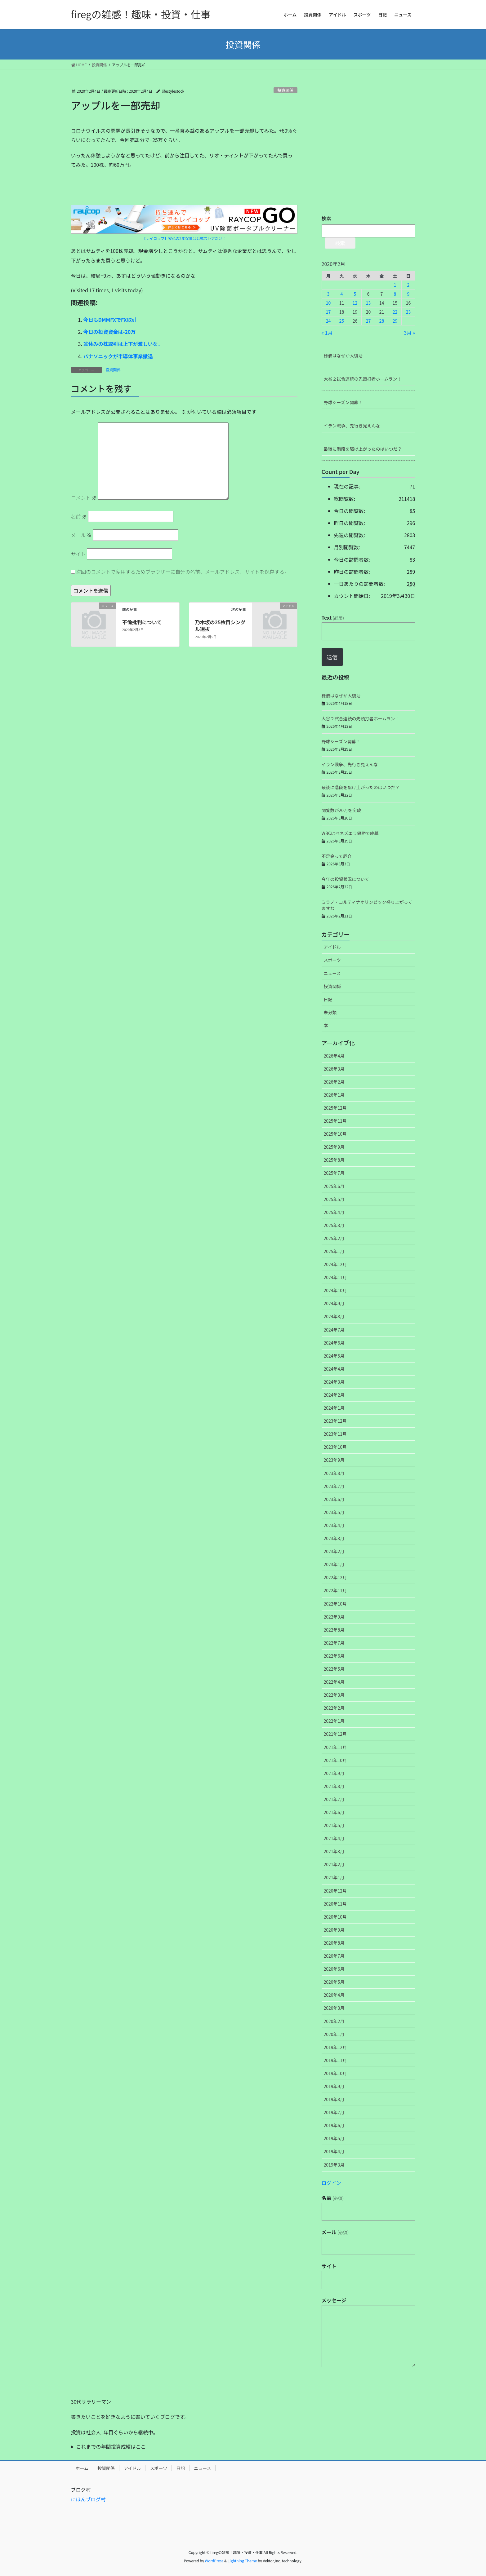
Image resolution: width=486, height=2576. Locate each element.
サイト (78, 554)
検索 (327, 218)
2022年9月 (334, 1617)
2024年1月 (334, 1408)
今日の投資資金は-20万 (109, 331)
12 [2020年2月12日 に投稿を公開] (355, 303)
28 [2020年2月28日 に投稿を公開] (381, 321)
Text (333, 617)
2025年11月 (335, 1121)
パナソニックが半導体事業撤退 (118, 356)
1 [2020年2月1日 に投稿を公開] (395, 285)
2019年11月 (335, 2060)
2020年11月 (335, 1904)
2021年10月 (335, 1760)
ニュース (332, 973)
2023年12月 (335, 1421)
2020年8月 (334, 1943)
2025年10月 (335, 1134)
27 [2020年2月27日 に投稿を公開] (368, 321)
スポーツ (332, 960)
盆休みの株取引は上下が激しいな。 (123, 343)
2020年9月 (334, 1930)
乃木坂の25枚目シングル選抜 (220, 625)
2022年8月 (334, 1630)
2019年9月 (334, 2086)
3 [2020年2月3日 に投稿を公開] (328, 294)
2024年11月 (335, 1277)
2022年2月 (334, 1708)
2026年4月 (334, 1056)
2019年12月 (335, 2047)
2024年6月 (334, 1343)
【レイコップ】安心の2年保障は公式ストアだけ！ (184, 238)
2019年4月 (334, 2151)
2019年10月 (335, 2073)
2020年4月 (334, 1995)
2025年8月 (334, 1160)
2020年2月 (334, 2021)
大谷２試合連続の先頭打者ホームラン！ (363, 379)
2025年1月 (334, 1251)
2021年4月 (334, 1838)
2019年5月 (334, 2138)
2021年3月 (334, 1851)
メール (81, 535)
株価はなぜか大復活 (343, 355)
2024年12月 (335, 1264)
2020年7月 (334, 1956)
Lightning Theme (242, 2560)
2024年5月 (334, 1356)
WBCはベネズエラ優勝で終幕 (350, 833)
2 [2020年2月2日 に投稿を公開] (408, 285)
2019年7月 (334, 2112)
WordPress (214, 2560)
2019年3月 (334, 2165)
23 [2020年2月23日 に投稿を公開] (408, 312)
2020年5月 (334, 1982)
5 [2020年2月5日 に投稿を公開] (355, 294)
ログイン (331, 2182)
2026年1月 (334, 1095)
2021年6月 (334, 1812)
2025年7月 (334, 1173)
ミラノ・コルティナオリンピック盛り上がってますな (367, 905)
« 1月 (327, 332)
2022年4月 (334, 1682)
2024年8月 (334, 1316)
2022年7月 (334, 1643)
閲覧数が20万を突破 (341, 810)
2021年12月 (335, 1734)
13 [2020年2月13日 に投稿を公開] (368, 303)
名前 (79, 516)
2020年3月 (334, 2008)
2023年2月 (334, 1551)
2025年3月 (334, 1225)
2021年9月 (334, 1773)
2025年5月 (334, 1199)
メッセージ (334, 2300)
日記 (328, 999)
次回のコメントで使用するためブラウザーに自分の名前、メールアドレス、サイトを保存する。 (182, 571)
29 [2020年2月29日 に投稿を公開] (395, 321)
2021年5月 (334, 1825)
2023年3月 (334, 1538)
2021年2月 (334, 1864)
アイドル (332, 947)
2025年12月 (335, 1108)
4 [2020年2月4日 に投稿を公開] (342, 294)
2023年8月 (334, 1473)
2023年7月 (334, 1486)
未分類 (330, 1012)
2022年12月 (335, 1577)
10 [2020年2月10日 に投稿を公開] (328, 303)
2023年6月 (334, 1499)
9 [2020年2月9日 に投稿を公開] (408, 294)
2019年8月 (334, 2099)
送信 (332, 657)
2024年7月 (334, 1330)
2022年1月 (334, 1721)
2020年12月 (335, 1891)
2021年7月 (334, 1799)
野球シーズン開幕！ (343, 402)
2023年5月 (334, 1512)
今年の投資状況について (345, 879)
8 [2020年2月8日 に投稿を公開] (395, 294)
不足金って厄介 (337, 856)
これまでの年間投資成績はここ (110, 2446)
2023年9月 (334, 1460)
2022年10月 (335, 1604)
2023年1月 (334, 1564)
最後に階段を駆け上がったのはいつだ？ (363, 449)
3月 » (409, 332)
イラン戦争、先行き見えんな (352, 425)
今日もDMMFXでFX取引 (110, 319)
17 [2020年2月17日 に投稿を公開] (328, 312)
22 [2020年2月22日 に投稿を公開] (395, 312)
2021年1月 (334, 1877)
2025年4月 (334, 1212)
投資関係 (285, 90)
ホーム (82, 2468)
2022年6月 (334, 1656)
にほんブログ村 (88, 2499)
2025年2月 (334, 1238)
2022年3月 (334, 1695)
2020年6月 (334, 1969)
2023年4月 (334, 1525)
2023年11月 (335, 1434)
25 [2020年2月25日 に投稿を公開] (341, 321)
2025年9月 (334, 1147)
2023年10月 (335, 1447)
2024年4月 (334, 1369)
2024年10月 (335, 1290)
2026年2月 (334, 1082)
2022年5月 (334, 1669)
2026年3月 (334, 1069)
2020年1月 (334, 2034)
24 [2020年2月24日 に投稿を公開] (328, 321)
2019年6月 (334, 2125)
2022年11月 (335, 1590)
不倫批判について (142, 622)
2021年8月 (334, 1786)
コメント (84, 497)
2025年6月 (334, 1186)
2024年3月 (334, 1382)
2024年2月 (334, 1395)
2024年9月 (334, 1303)
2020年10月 (335, 1917)
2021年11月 (335, 1747)
